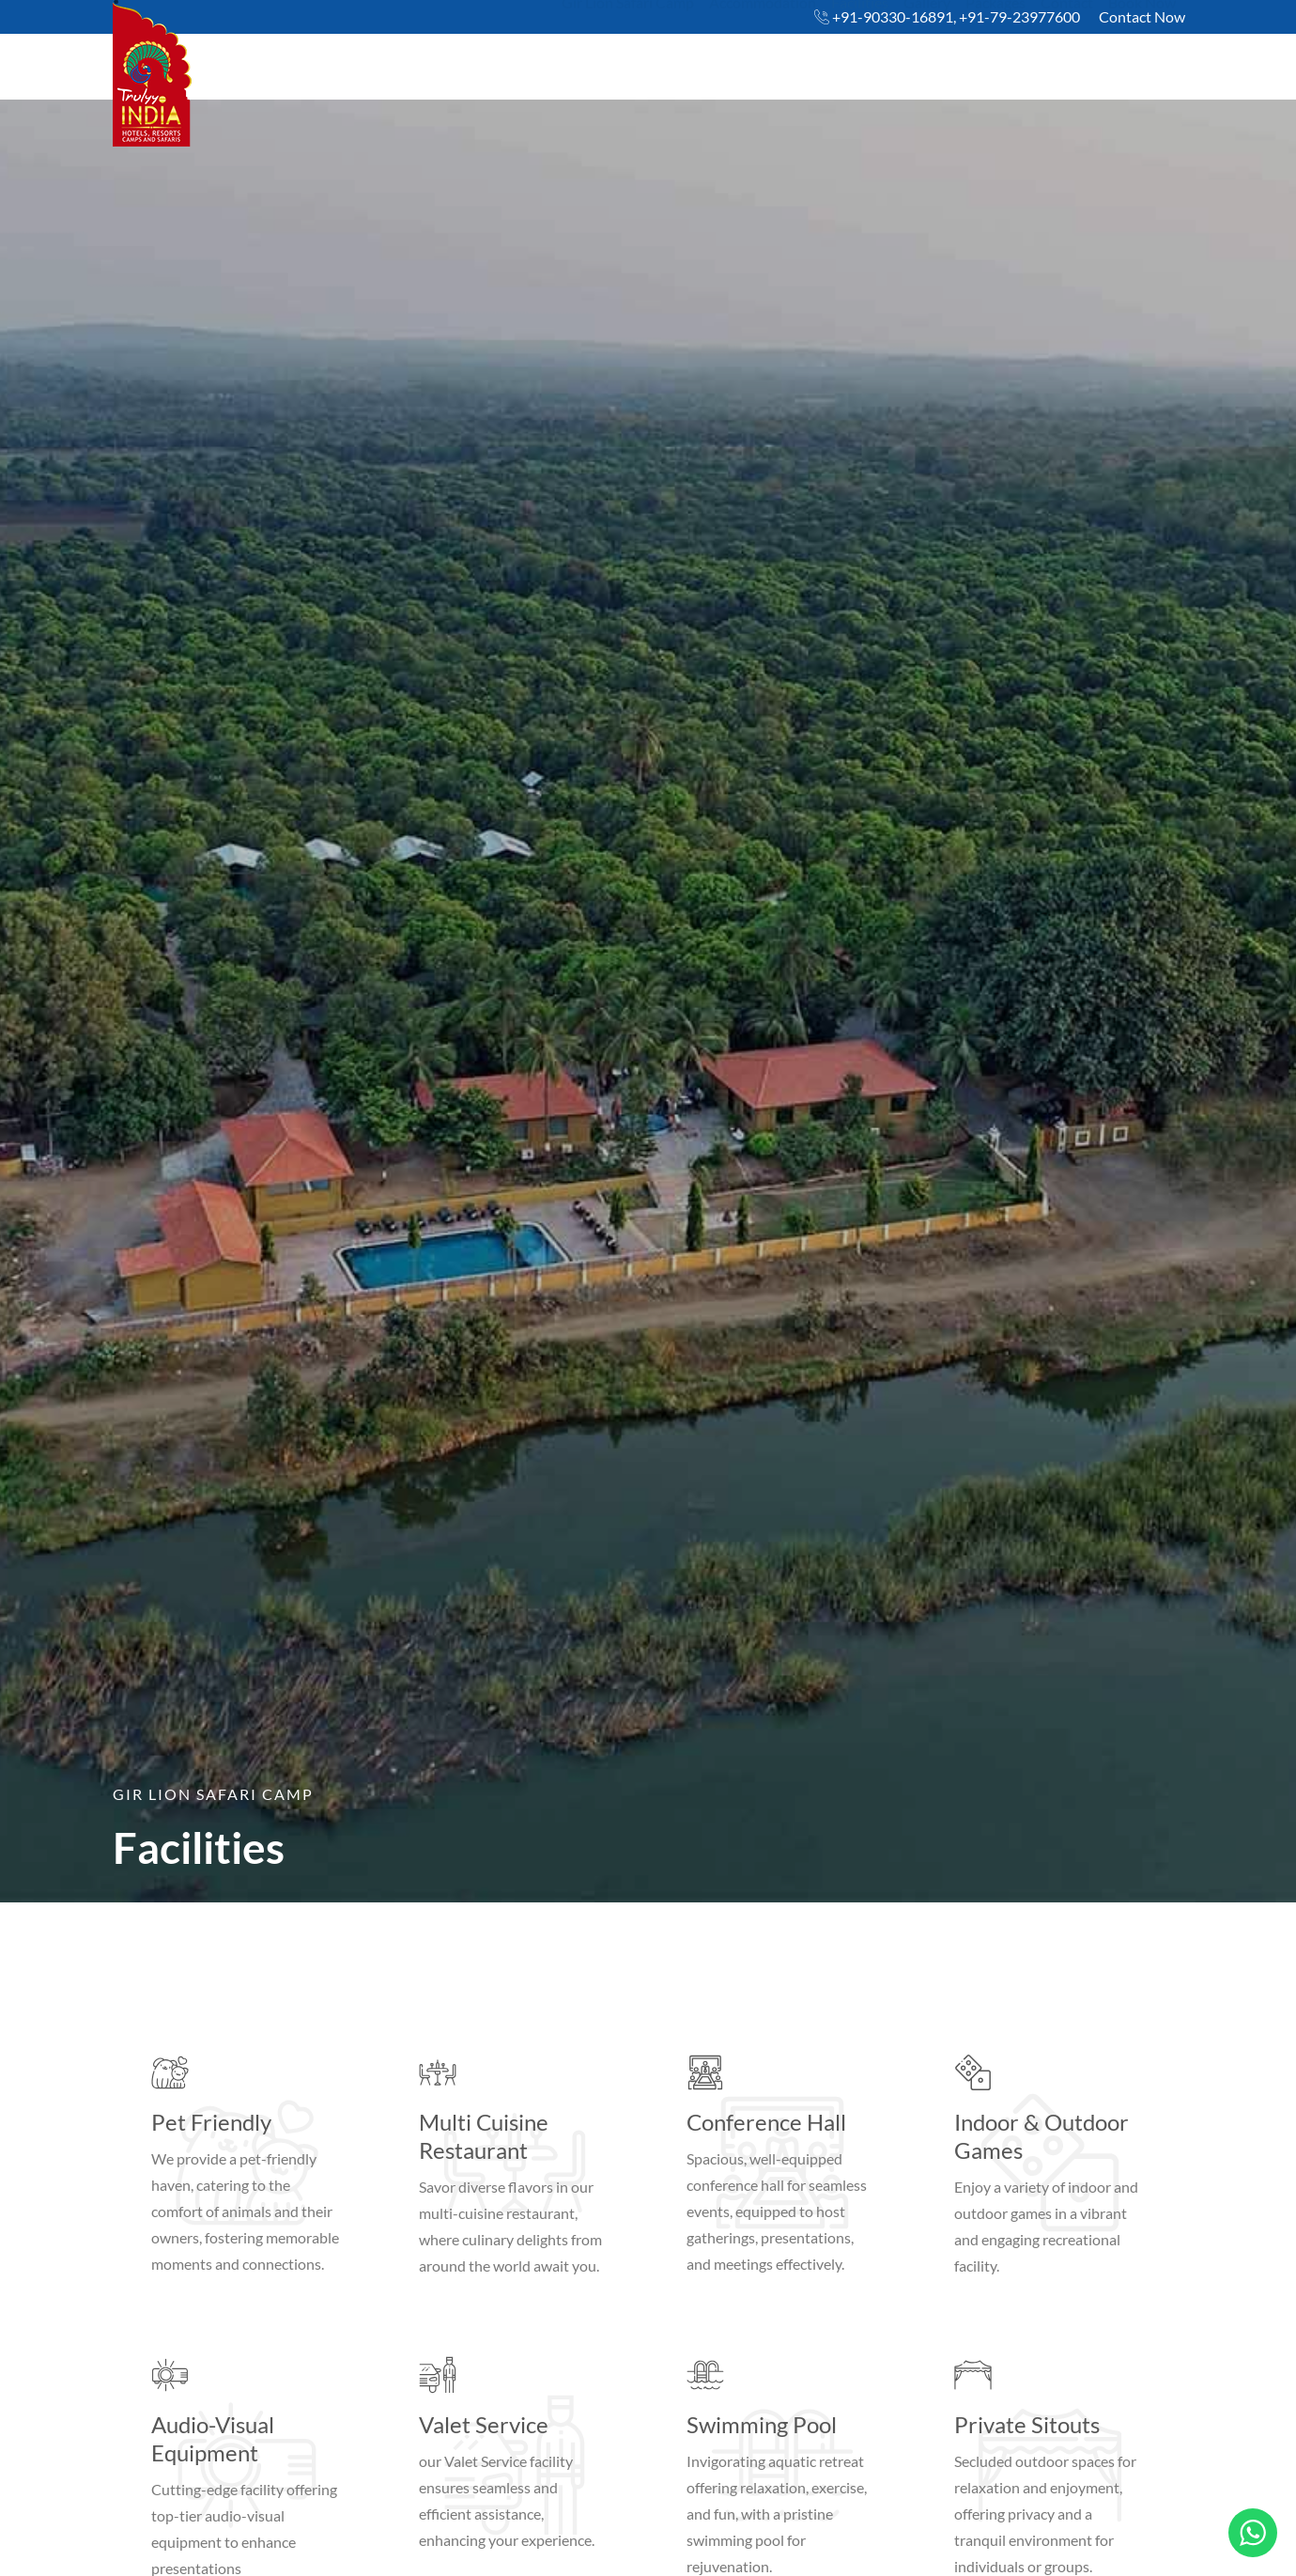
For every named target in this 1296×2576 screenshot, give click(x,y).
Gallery (926, 53)
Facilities (859, 53)
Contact (1067, 53)
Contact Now (1142, 16)
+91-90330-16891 (892, 16)
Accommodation (762, 53)
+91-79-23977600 (1019, 16)
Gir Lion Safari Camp (628, 53)
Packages (995, 53)
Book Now (1142, 53)
